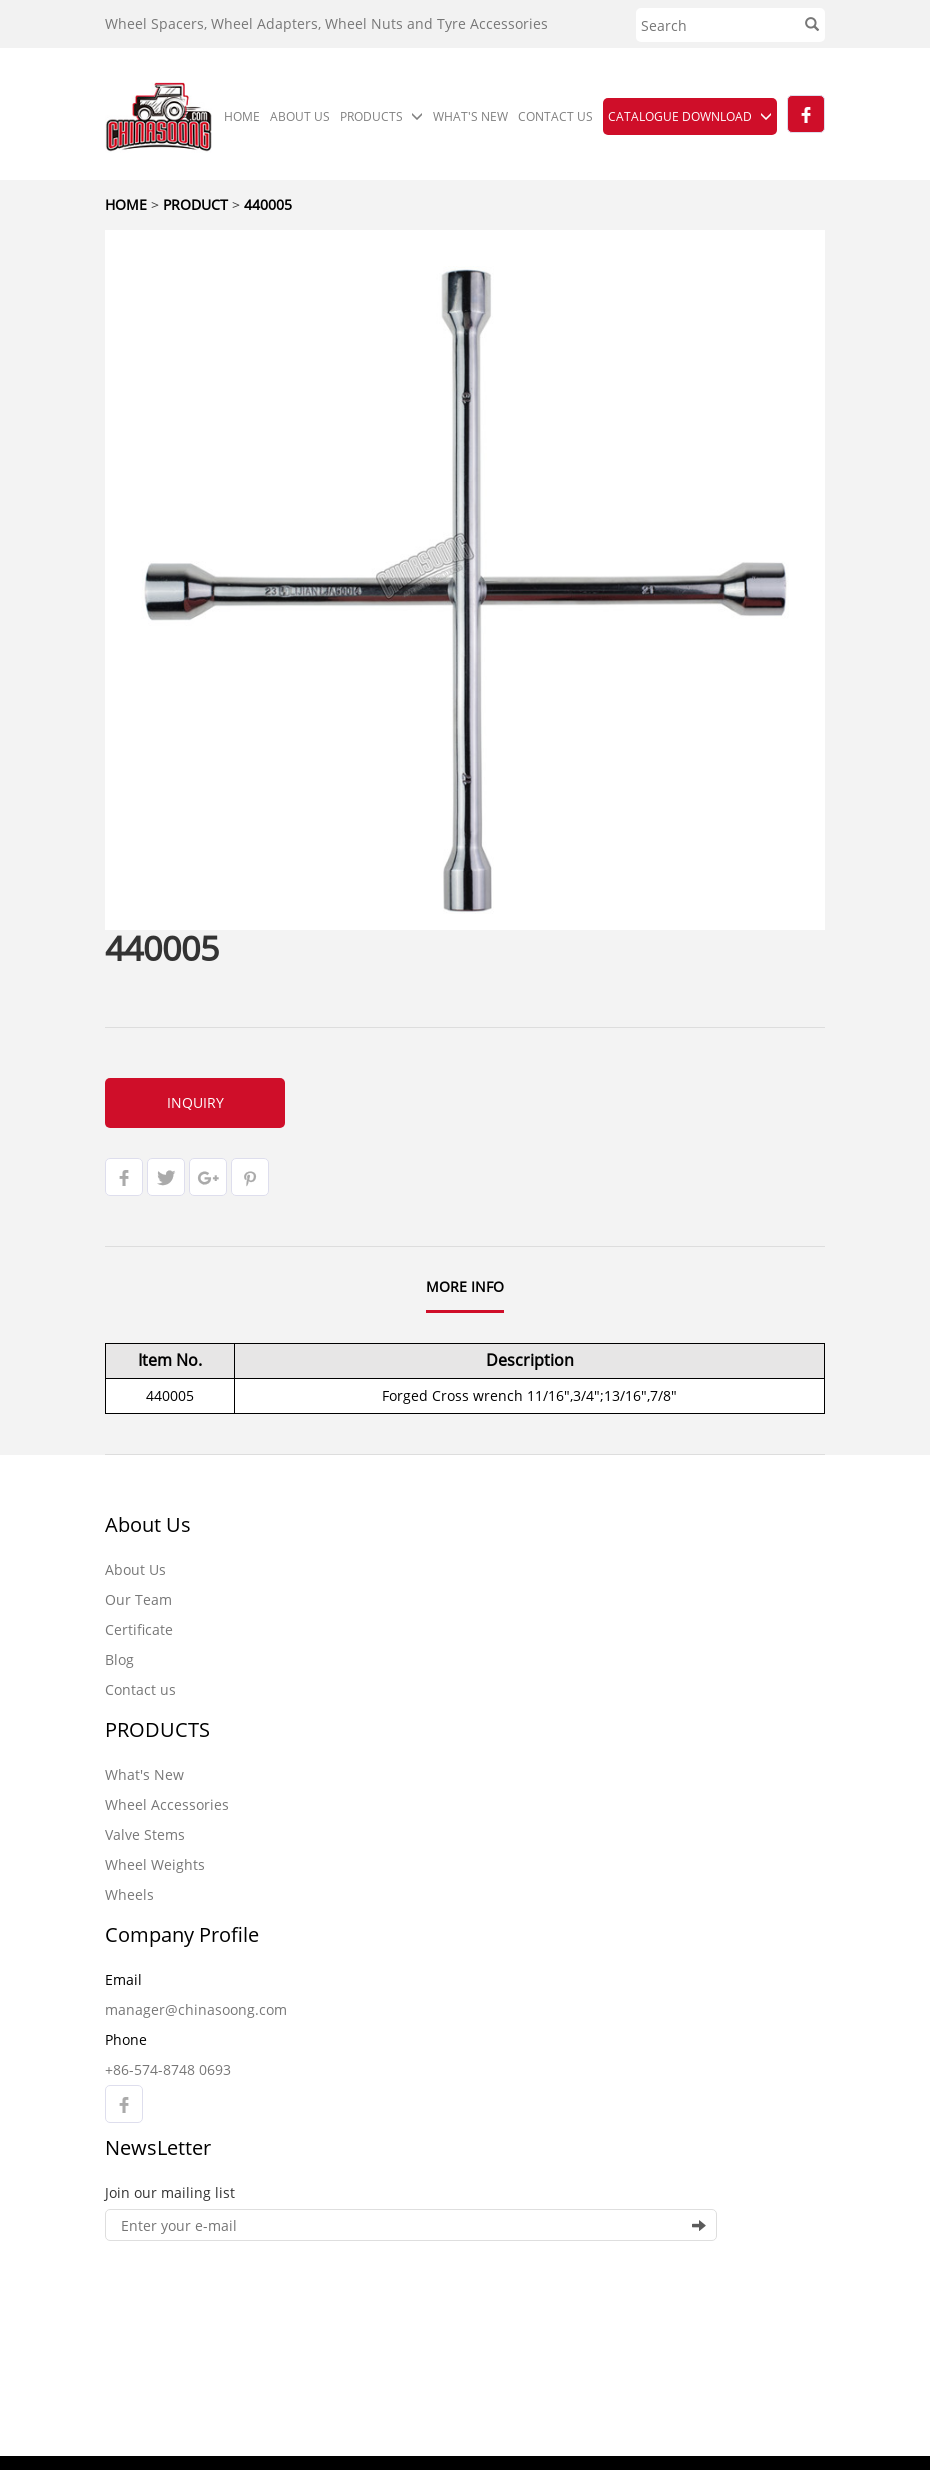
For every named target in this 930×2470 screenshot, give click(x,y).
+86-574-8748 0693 (168, 2069)
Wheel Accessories (167, 1804)
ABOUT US (300, 116)
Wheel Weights (155, 1864)
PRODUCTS (381, 116)
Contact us (140, 1689)
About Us (148, 1524)
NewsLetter (158, 2147)
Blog (119, 1659)
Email (123, 1979)
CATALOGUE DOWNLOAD (690, 116)
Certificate (139, 1629)
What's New (144, 1774)
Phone (126, 2039)
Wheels (129, 1894)
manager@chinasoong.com (196, 2009)
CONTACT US (555, 116)
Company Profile (182, 1934)
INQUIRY (195, 1102)
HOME (242, 116)
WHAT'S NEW (470, 116)
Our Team (138, 1599)
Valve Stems (145, 1834)
